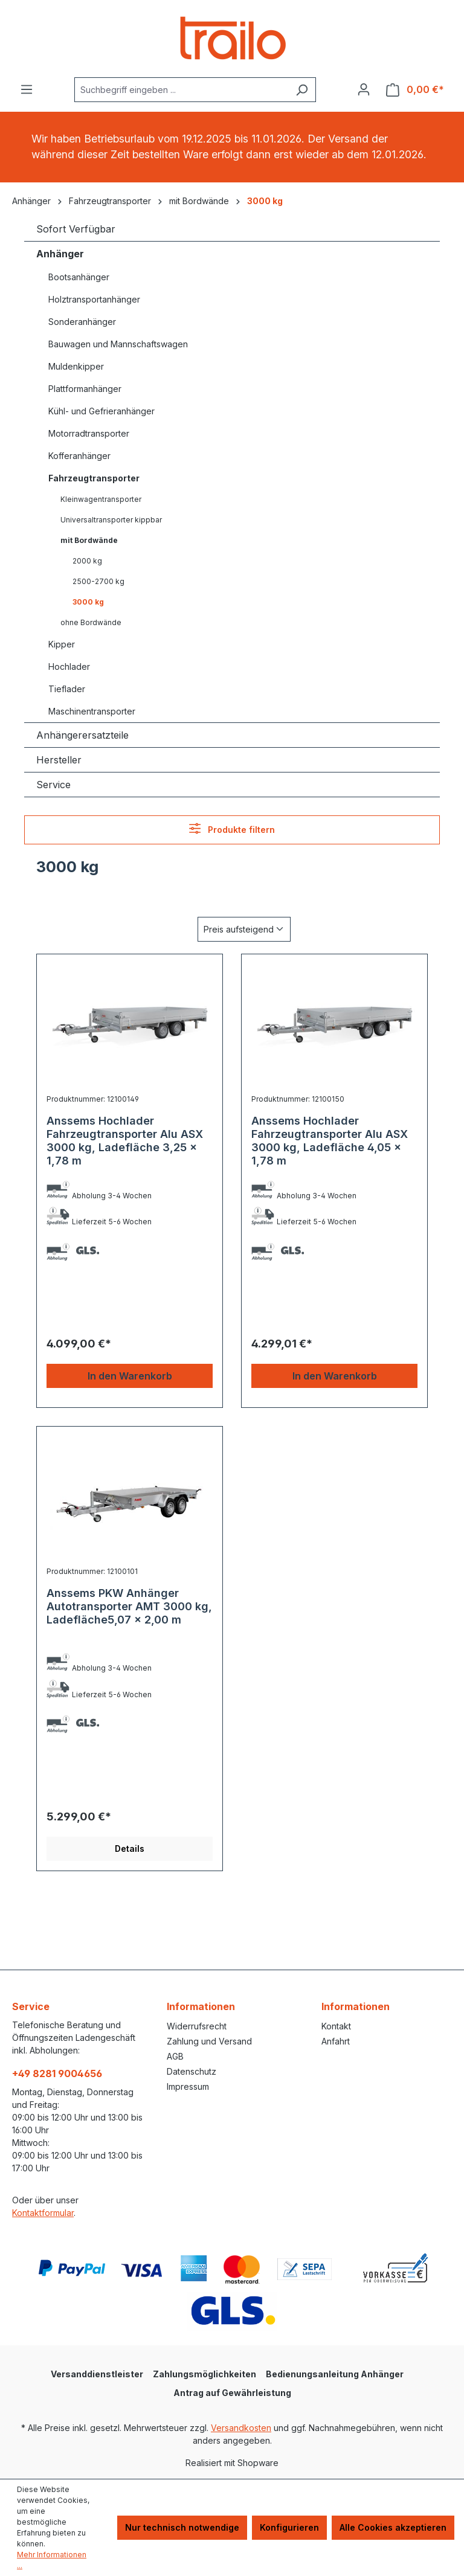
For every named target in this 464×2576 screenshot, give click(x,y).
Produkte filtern (232, 828)
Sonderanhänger (82, 321)
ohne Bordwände (90, 622)
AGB (175, 2056)
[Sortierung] (244, 929)
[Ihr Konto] (363, 89)
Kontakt (336, 2026)
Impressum (188, 2086)
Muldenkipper (76, 366)
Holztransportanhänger (94, 299)
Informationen (201, 2006)
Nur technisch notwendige (182, 2527)
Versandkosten (241, 2428)
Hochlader (69, 666)
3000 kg (88, 601)
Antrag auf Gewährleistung (232, 2393)
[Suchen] (302, 89)
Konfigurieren (289, 2527)
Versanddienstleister (97, 2374)
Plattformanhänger (84, 389)
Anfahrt (335, 2041)
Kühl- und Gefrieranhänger (101, 411)
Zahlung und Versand (209, 2041)
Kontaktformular (43, 2213)
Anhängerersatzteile (82, 735)
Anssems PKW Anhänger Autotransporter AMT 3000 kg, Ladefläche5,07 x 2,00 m (129, 1606)
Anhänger (60, 254)
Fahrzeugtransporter (94, 478)
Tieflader (66, 689)
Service (53, 785)
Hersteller (59, 760)
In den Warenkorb (130, 1376)
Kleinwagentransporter (100, 499)
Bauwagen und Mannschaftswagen (118, 344)
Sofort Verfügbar (75, 229)
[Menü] (26, 89)
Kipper (61, 644)
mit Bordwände (89, 540)
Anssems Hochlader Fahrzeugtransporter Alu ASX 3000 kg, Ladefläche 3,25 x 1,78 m (125, 1140)
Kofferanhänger (79, 456)
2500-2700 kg (98, 581)
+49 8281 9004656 (57, 2073)
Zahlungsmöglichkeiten (204, 2374)
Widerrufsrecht (197, 2026)
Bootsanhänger (78, 277)
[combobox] (181, 89)
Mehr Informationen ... (51, 2560)
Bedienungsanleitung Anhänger (335, 2374)
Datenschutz (191, 2071)
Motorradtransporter (88, 433)
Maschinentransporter (91, 711)
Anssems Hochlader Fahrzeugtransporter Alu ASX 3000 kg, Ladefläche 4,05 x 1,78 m (329, 1140)
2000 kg (87, 560)
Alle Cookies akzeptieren (393, 2527)
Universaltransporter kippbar (111, 519)
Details (129, 1848)
